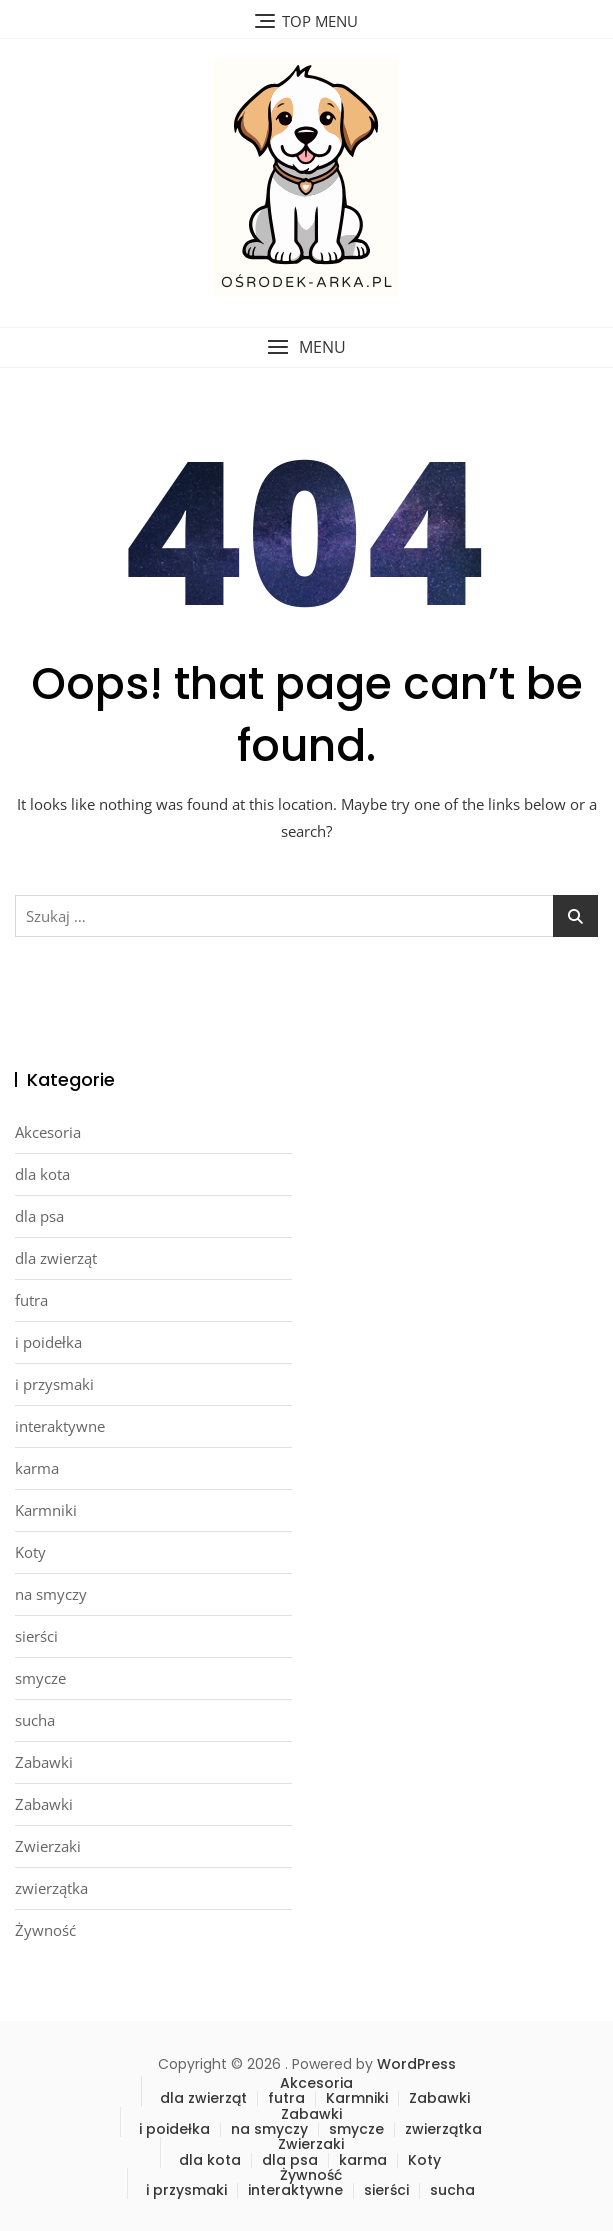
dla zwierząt (56, 1258)
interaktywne (60, 1426)
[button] (306, 347)
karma (37, 1468)
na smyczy (51, 1594)
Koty (30, 1552)
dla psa (39, 1216)
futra (31, 1300)
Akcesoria (48, 1132)
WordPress (416, 2064)
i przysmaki (54, 1384)
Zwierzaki (48, 1846)
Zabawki (44, 1762)
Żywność (45, 1930)
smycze (40, 1678)
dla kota (42, 1174)
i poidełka (48, 1342)
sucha (35, 1720)
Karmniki (46, 1510)
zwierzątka (51, 1888)
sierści (36, 1636)
